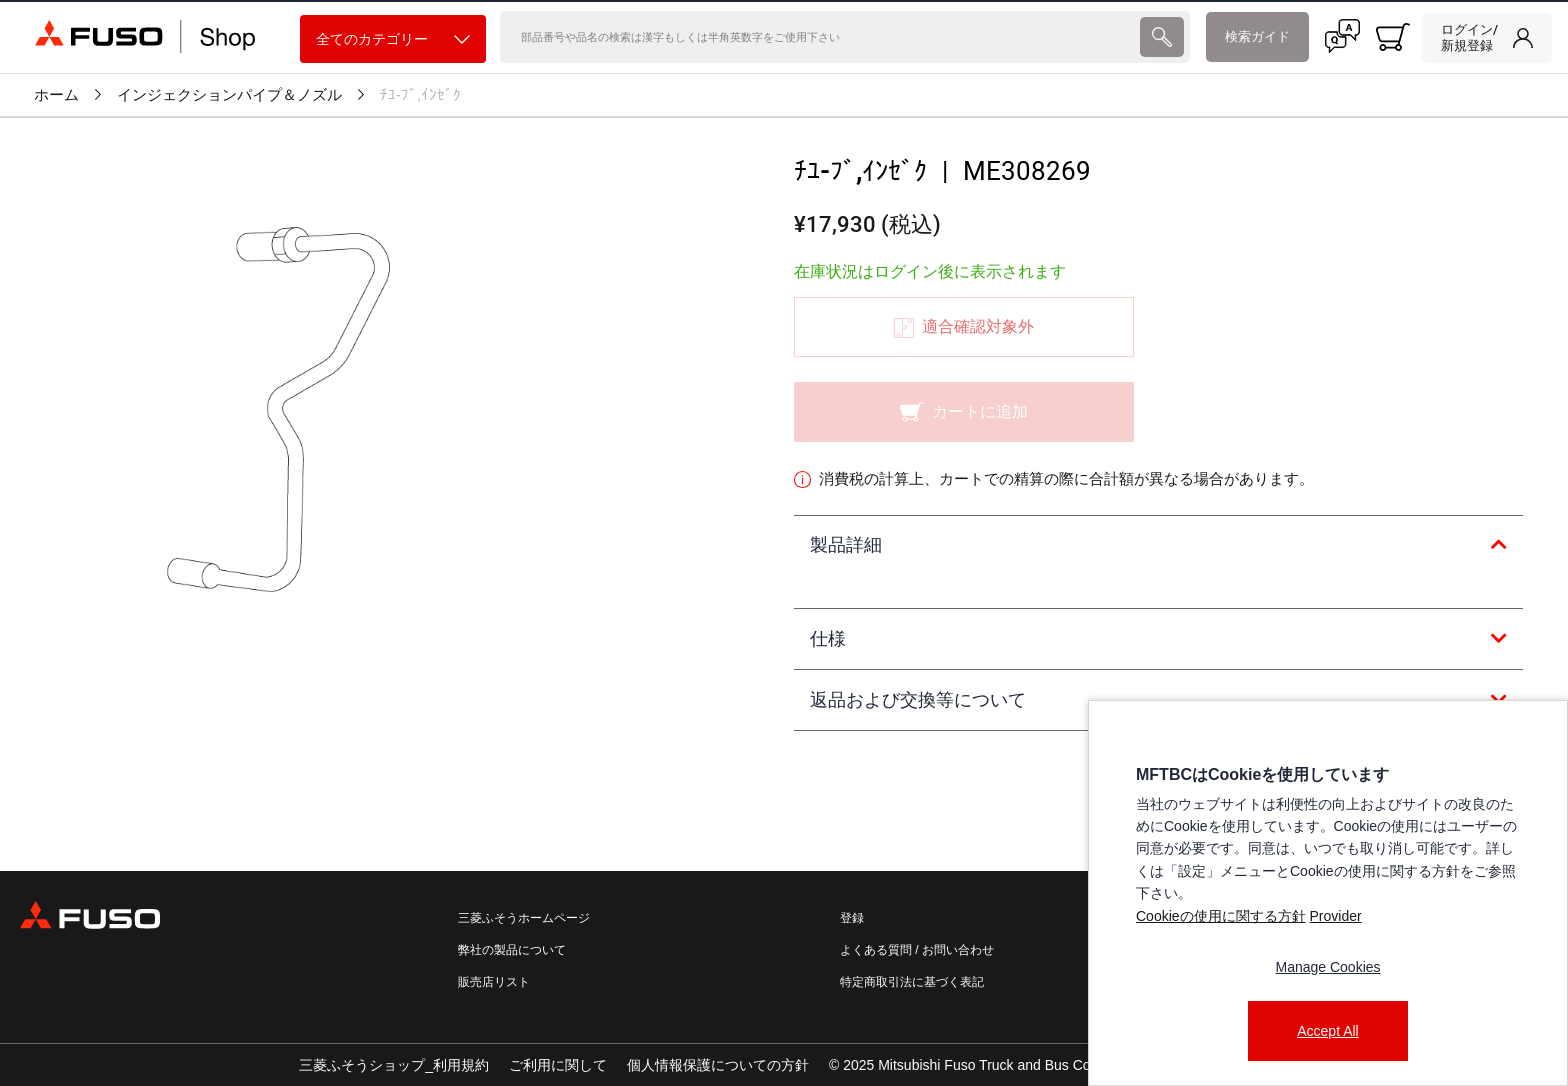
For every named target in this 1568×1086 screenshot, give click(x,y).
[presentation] (1162, 37)
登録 (852, 918)
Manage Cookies (1327, 967)
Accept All (1327, 1031)
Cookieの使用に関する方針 (1221, 916)
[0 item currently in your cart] (1393, 37)
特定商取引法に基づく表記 (912, 982)
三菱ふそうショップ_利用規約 (394, 1065)
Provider (1335, 916)
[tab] (1158, 546)
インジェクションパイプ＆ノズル (229, 95)
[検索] (818, 37)
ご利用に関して (558, 1065)
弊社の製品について (512, 950)
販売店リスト (494, 982)
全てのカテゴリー (393, 39)
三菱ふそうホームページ (524, 918)
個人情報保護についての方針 (718, 1065)
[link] (1487, 38)
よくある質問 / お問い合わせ (917, 950)
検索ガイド (1257, 36)
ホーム (56, 95)
